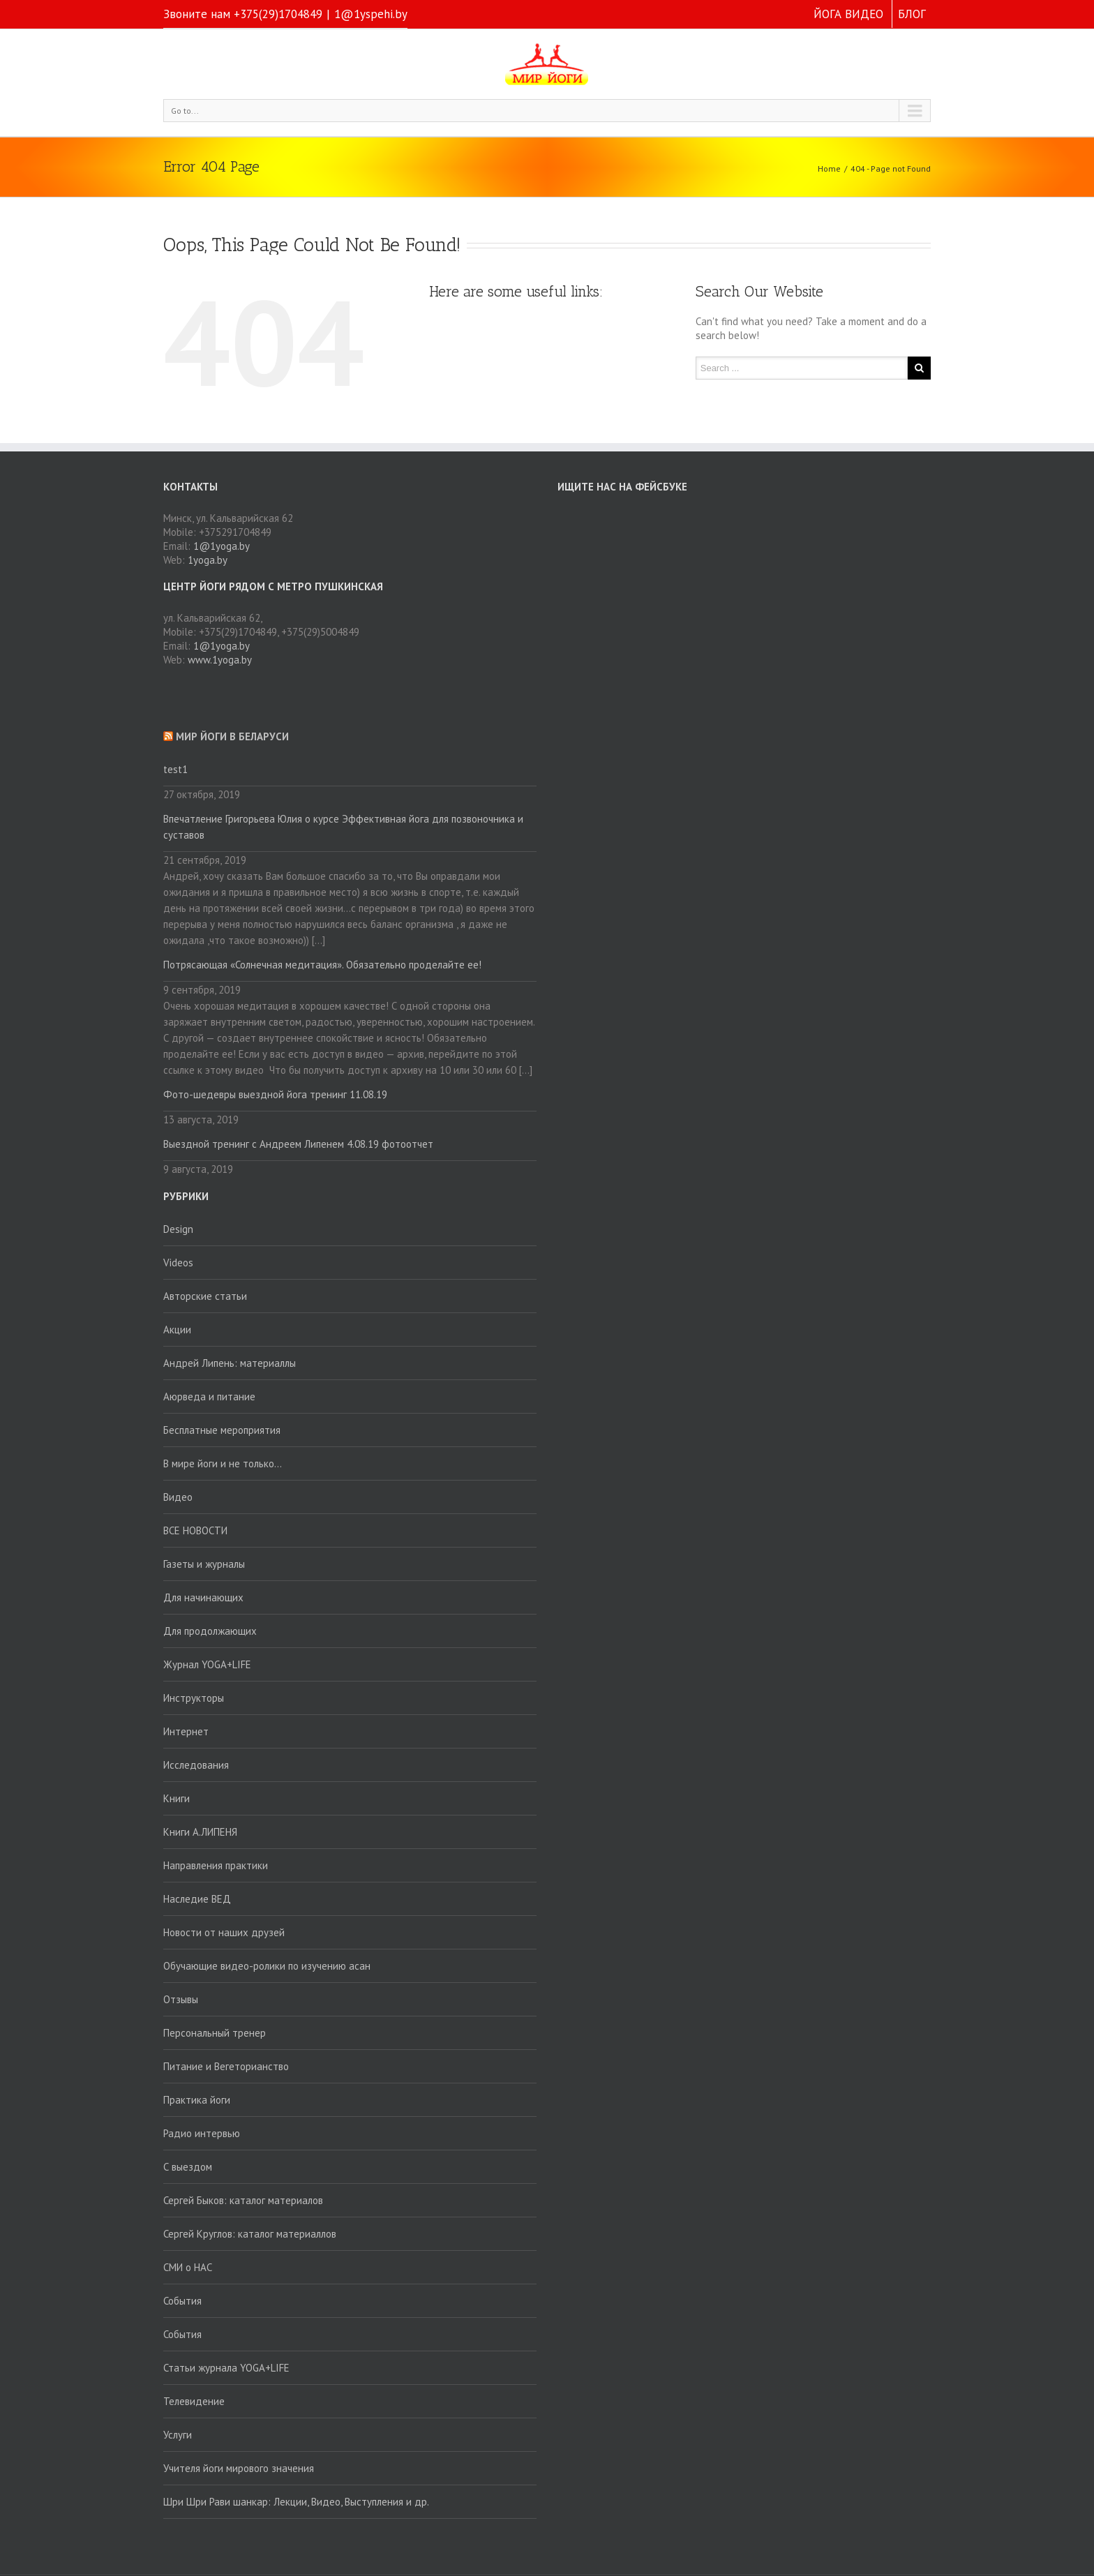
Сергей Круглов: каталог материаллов (249, 2233)
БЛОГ (912, 14)
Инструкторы (193, 1698)
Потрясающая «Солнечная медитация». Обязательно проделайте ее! (322, 964)
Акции (177, 1329)
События (182, 2300)
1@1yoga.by (221, 546)
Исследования (196, 1765)
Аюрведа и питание (209, 1396)
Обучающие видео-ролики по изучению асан (266, 1965)
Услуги (177, 2434)
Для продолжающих (210, 1631)
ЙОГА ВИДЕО (848, 14)
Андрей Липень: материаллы (229, 1363)
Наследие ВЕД (197, 1898)
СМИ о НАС (187, 2267)
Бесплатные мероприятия (221, 1430)
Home (829, 168)
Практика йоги (196, 2099)
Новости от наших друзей (224, 1932)
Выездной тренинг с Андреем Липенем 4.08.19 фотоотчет (298, 1144)
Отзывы (180, 1999)
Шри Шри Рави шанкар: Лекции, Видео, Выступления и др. (296, 2501)
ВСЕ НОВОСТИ (195, 1530)
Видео (178, 1497)
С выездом (187, 2166)
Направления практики (215, 1865)
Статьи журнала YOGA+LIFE (226, 2367)
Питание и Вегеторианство (226, 2066)
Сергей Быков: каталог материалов (243, 2200)
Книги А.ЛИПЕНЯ (200, 1832)
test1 (175, 769)
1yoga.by (207, 560)
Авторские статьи (205, 1296)
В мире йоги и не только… (222, 1463)
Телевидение (194, 2401)
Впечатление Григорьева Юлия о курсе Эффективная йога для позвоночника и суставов (343, 826)
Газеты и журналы (204, 1564)
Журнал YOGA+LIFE (207, 1664)
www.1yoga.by (220, 659)
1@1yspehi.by (370, 14)
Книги (176, 1798)
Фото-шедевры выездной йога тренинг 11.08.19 (275, 1094)
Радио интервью (201, 2133)
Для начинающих (203, 1597)
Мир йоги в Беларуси (232, 736)
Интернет (186, 1731)
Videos (178, 1262)
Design (178, 1229)
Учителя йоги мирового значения (238, 2468)
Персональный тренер (214, 2032)
